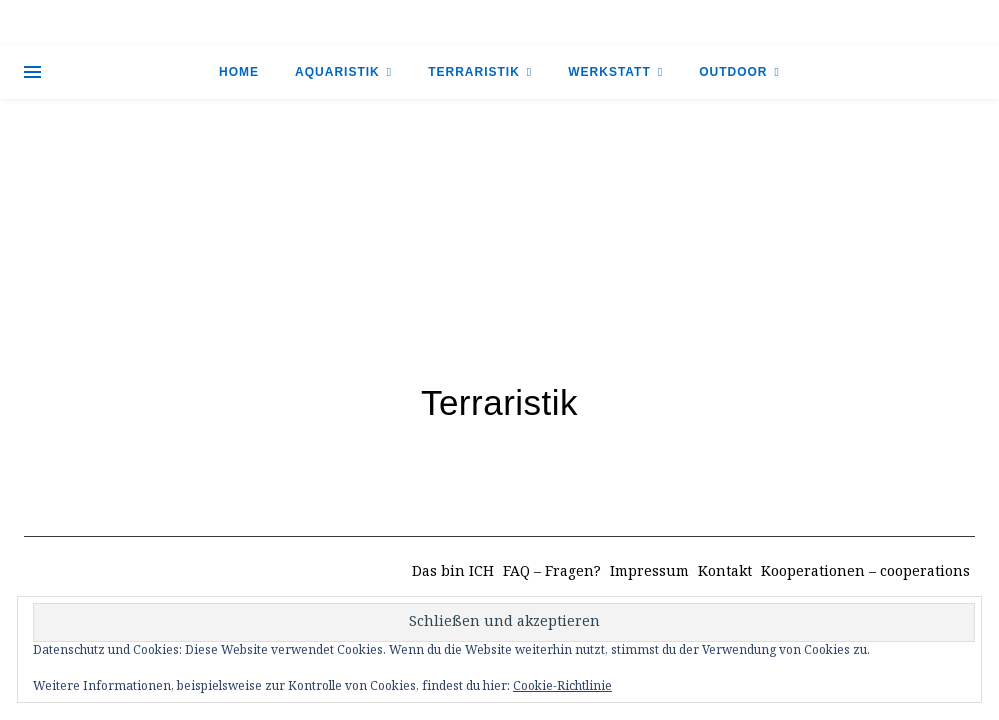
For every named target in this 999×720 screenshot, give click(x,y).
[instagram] (958, 22)
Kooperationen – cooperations (865, 572)
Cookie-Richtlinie (562, 686)
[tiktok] (940, 22)
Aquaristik (337, 72)
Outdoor (733, 72)
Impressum (649, 572)
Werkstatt (609, 72)
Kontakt (725, 572)
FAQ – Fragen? (552, 572)
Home (239, 72)
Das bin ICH (453, 572)
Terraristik (474, 72)
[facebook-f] (922, 22)
